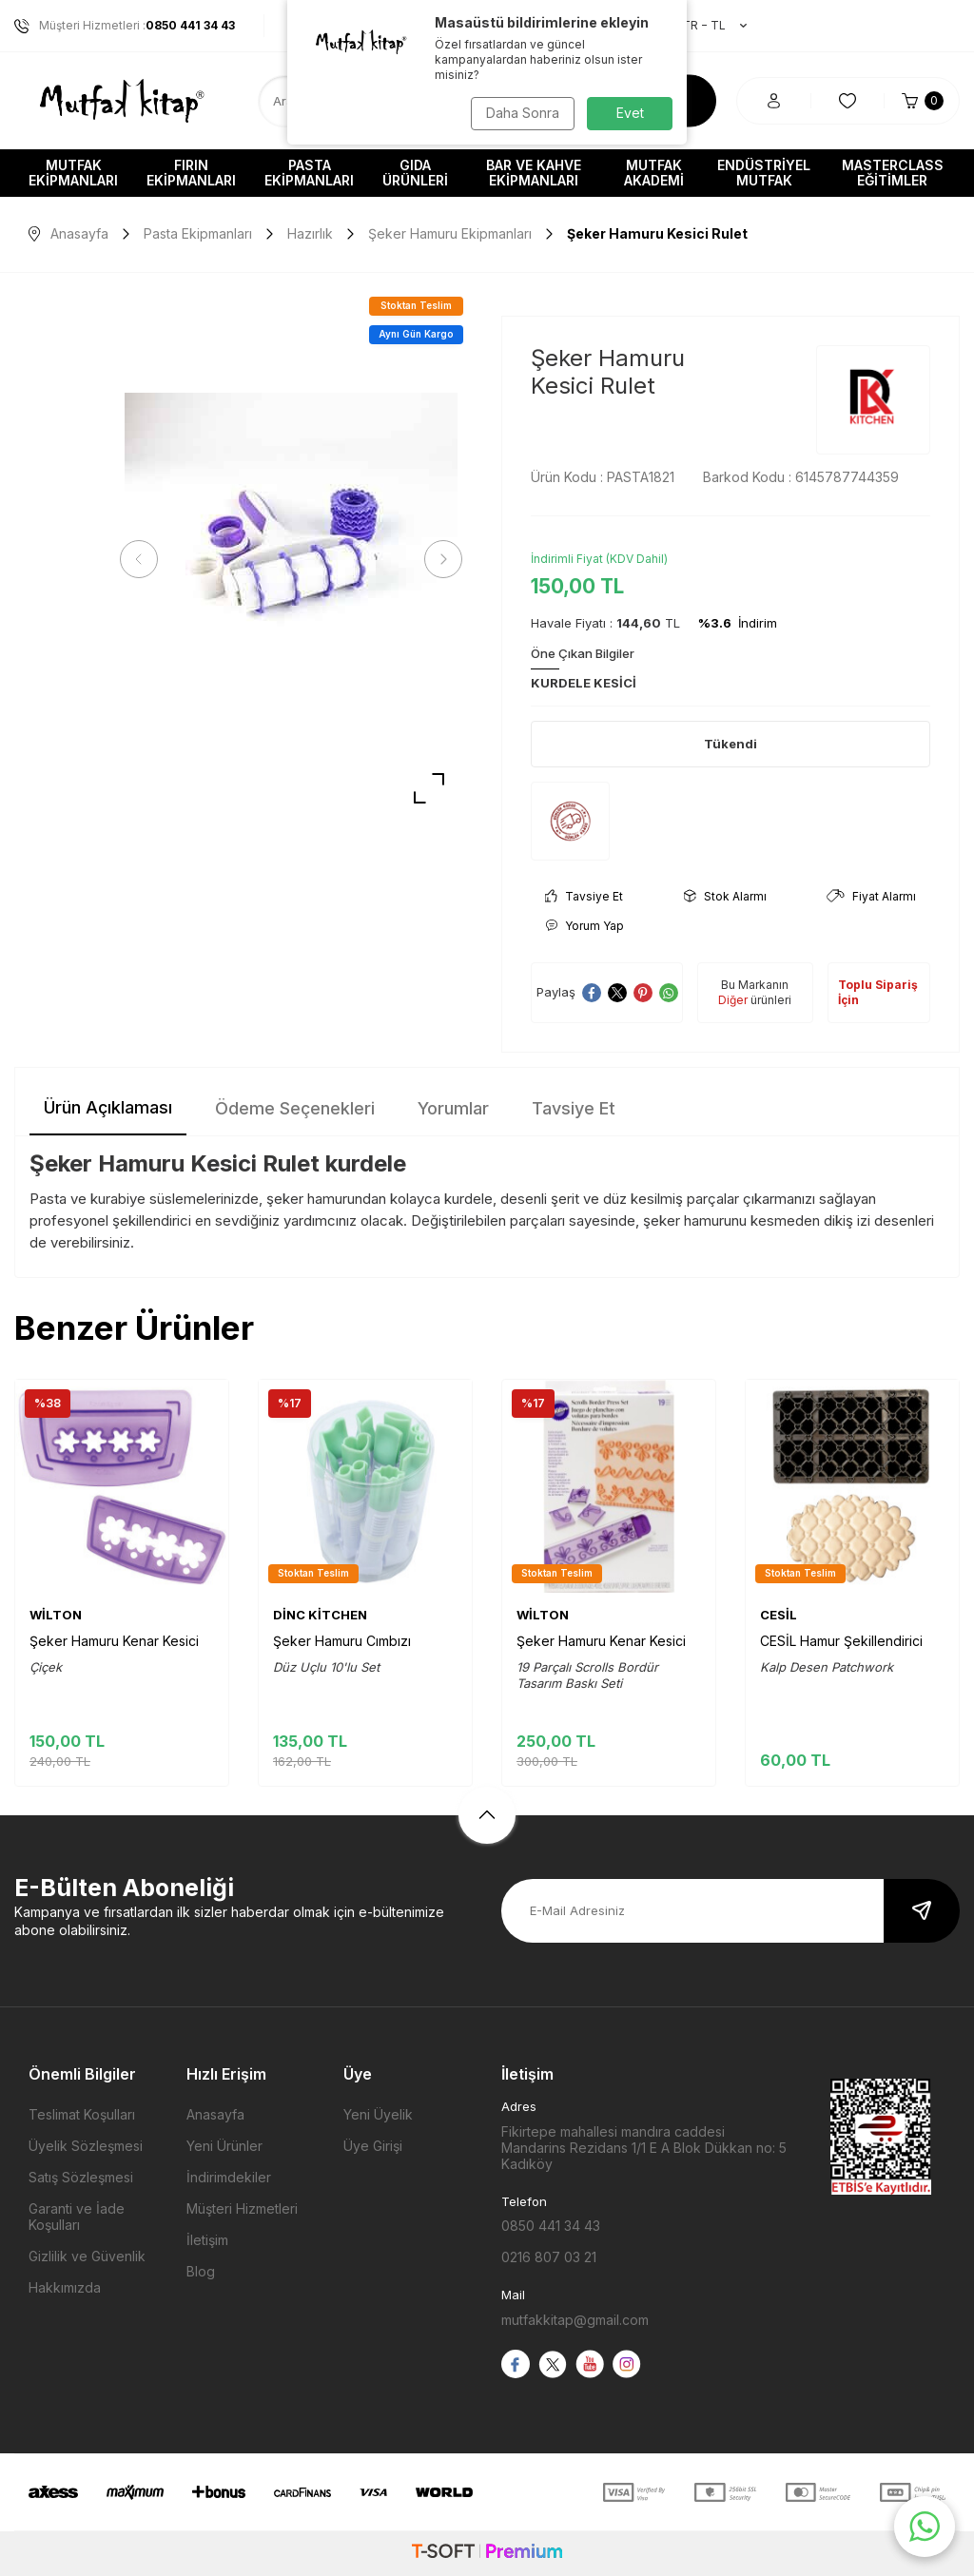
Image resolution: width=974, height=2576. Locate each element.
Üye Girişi (372, 2146)
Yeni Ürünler (224, 2146)
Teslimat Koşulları (82, 2114)
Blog (200, 2271)
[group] (291, 559)
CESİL (778, 1614)
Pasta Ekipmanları (309, 172)
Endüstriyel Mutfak (763, 172)
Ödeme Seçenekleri (295, 1108)
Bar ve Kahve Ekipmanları (533, 172)
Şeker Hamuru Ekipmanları (450, 233)
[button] (143, 559)
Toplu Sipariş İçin (878, 992)
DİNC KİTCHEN (320, 1614)
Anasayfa (68, 233)
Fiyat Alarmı (871, 896)
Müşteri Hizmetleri (242, 2208)
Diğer (733, 1000)
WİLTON (55, 1614)
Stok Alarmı (725, 896)
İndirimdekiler (228, 2177)
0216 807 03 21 (548, 2257)
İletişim (207, 2240)
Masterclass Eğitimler (893, 172)
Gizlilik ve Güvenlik (87, 2256)
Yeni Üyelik (378, 2114)
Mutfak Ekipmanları (73, 172)
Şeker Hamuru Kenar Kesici (114, 1641)
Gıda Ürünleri (415, 172)
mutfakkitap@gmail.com (575, 2320)
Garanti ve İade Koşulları (77, 2216)
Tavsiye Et (584, 896)
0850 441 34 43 (550, 2226)
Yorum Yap (584, 926)
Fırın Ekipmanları (191, 172)
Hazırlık (310, 233)
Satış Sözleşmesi (81, 2177)
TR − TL (705, 25)
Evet (630, 113)
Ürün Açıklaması (108, 1107)
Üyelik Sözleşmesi (86, 2146)
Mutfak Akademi (654, 172)
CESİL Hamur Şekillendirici (841, 1641)
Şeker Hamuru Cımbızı (342, 1641)
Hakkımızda (65, 2287)
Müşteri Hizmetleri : (124, 25)
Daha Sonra (520, 113)
